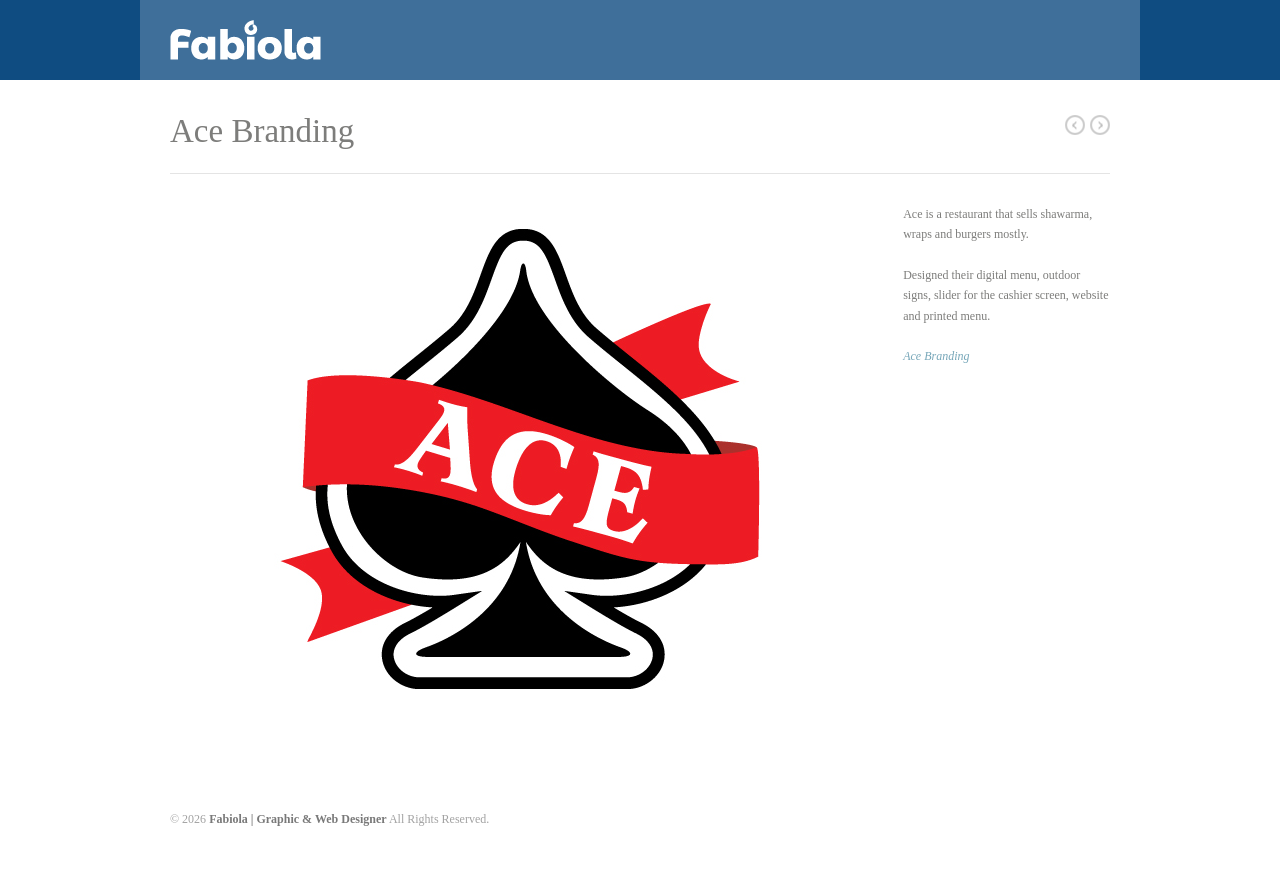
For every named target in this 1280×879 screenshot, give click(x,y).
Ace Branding (936, 356)
